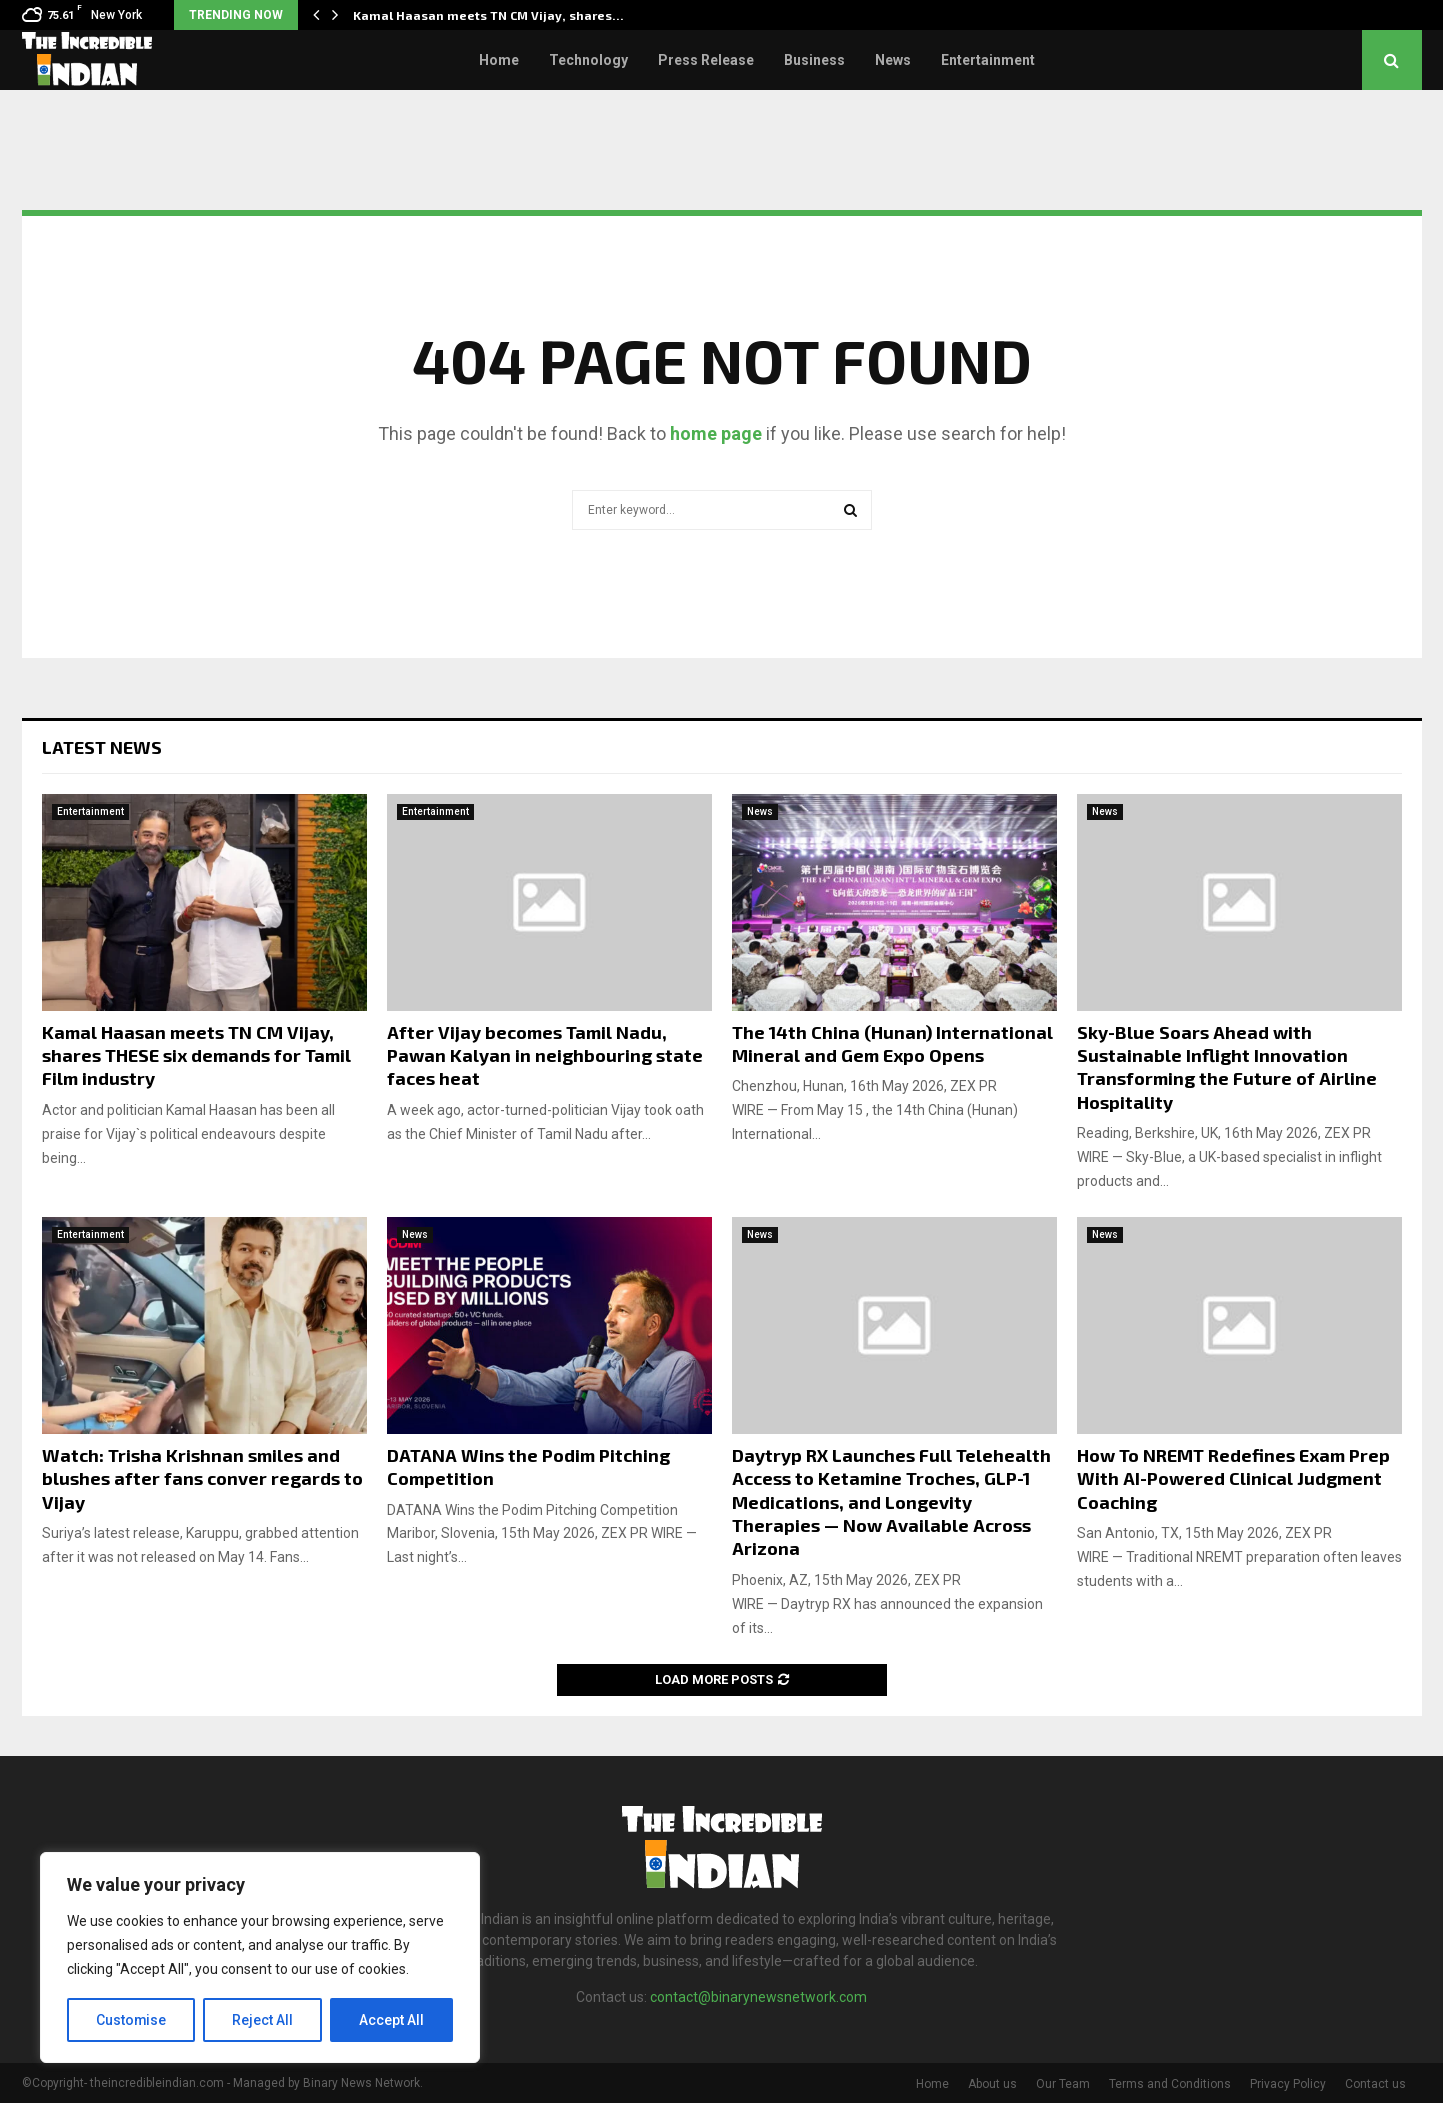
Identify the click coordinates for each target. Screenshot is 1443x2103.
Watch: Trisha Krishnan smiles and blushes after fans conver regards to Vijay (202, 1478)
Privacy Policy (1288, 2084)
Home (499, 60)
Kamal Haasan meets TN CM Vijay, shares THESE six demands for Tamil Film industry (196, 1055)
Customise (131, 2020)
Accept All (391, 2020)
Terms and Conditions (1170, 2084)
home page (716, 433)
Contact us (1375, 2084)
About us (992, 2084)
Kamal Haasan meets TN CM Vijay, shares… (488, 15)
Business (814, 60)
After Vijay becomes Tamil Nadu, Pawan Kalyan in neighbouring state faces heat (545, 1055)
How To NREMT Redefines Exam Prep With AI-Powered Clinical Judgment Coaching (1233, 1478)
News (893, 60)
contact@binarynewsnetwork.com (758, 1997)
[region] (260, 1958)
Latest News (102, 747)
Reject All (263, 2020)
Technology (588, 60)
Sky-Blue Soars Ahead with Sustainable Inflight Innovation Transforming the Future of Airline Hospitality (1227, 1067)
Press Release (706, 60)
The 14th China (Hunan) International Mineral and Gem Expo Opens (892, 1043)
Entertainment (988, 60)
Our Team (1063, 2084)
